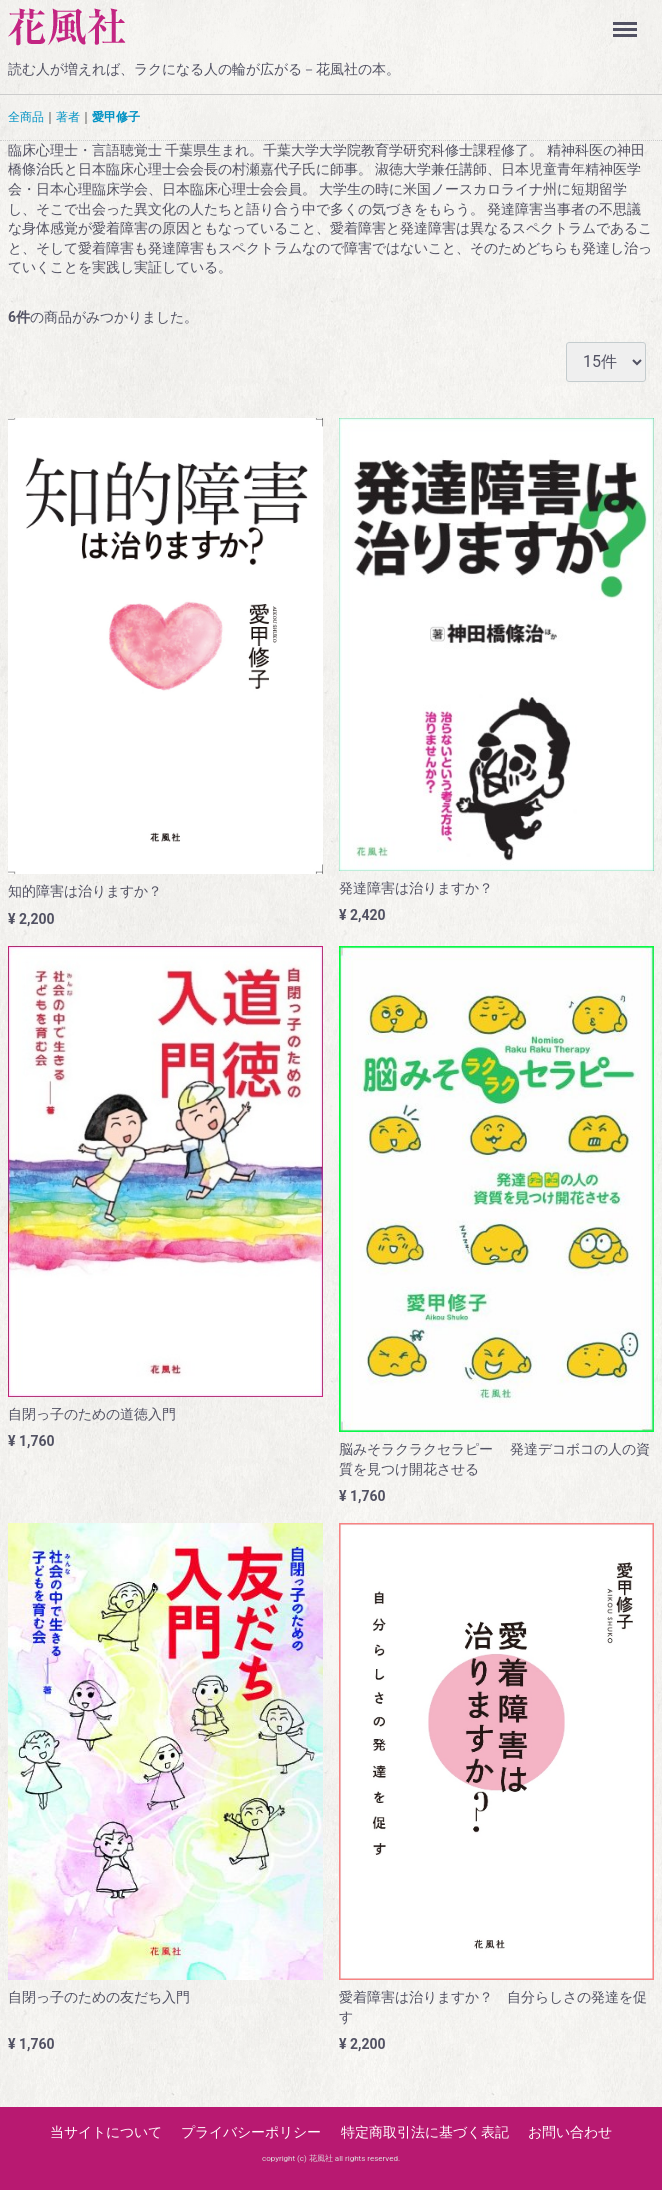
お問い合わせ (570, 2131)
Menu (629, 20)
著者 (68, 117)
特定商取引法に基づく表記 (425, 2131)
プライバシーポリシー (251, 2131)
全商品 (26, 117)
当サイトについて (106, 2131)
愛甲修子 (116, 117)
